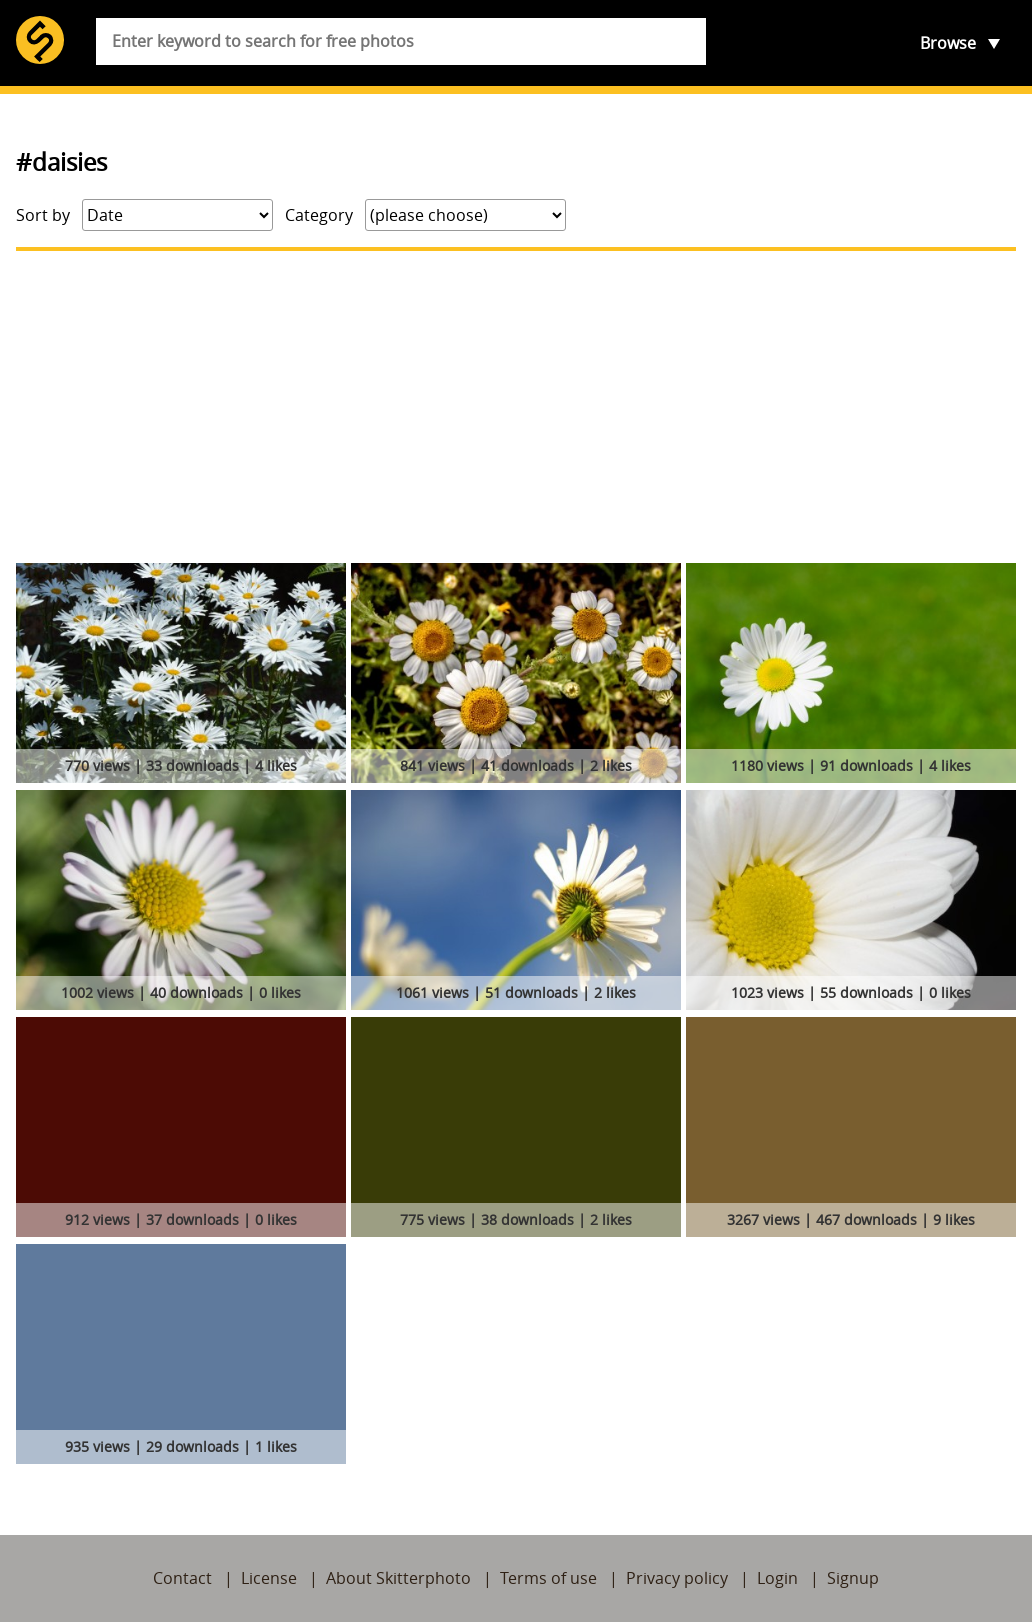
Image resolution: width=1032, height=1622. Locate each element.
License (269, 1578)
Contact (182, 1578)
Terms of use (548, 1578)
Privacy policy (677, 1578)
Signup (853, 1578)
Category (319, 215)
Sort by (43, 215)
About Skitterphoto (398, 1578)
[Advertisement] (516, 407)
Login (777, 1578)
